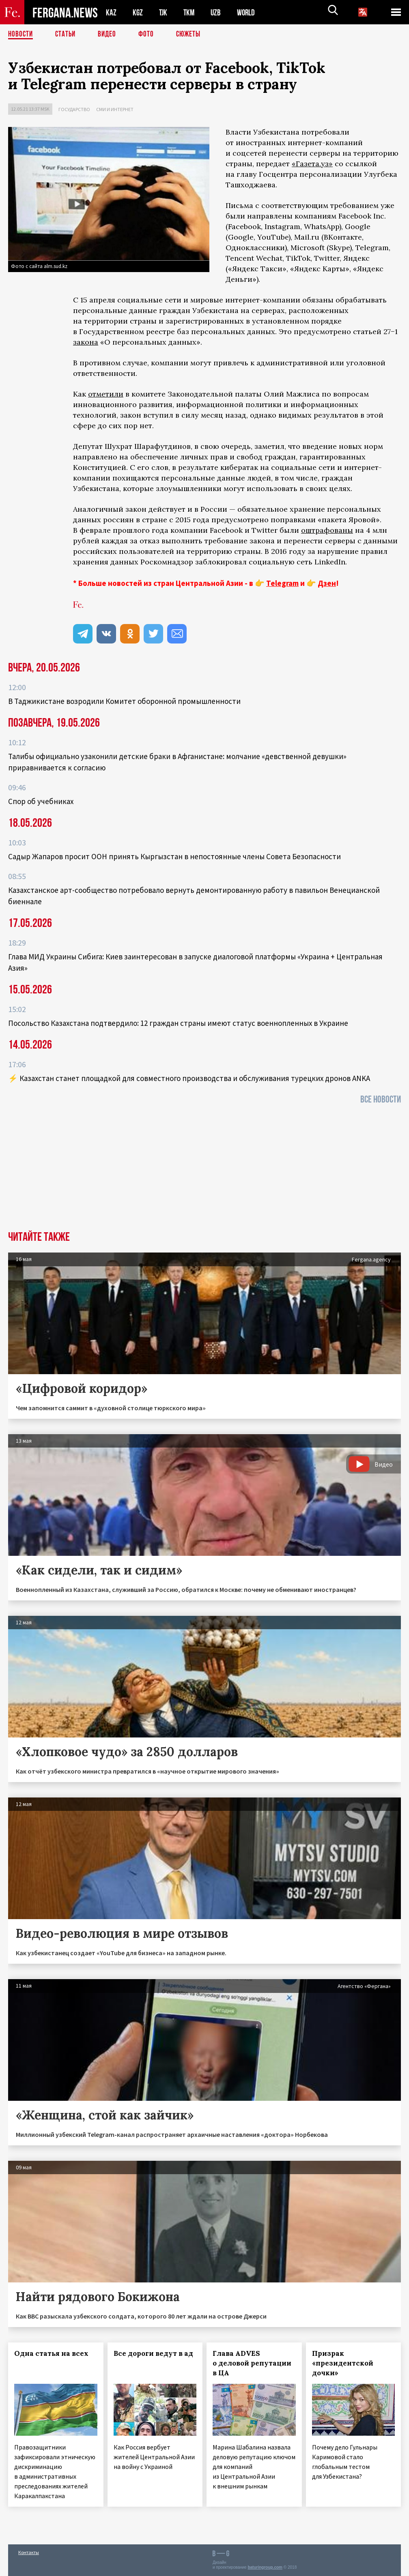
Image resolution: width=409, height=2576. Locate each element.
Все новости (380, 1099)
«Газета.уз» (312, 163)
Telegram (282, 583)
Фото (149, 34)
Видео (109, 34)
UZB (218, 12)
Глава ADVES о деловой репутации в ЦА (252, 2363)
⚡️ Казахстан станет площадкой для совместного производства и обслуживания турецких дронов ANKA (189, 1078)
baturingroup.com (265, 2567)
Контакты (28, 2552)
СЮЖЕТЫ (193, 34)
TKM (190, 12)
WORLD (248, 12)
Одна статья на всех (51, 2353)
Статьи (67, 34)
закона (85, 342)
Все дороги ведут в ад (153, 2353)
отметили (105, 394)
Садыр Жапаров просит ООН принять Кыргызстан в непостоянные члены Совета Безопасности (174, 856)
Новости (21, 34)
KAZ (111, 12)
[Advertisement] (204, 1170)
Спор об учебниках (40, 801)
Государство (74, 109)
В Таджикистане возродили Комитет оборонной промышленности (124, 701)
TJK (163, 12)
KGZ (138, 12)
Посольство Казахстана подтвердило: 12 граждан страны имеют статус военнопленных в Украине (178, 1023)
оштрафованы (327, 530)
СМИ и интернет (114, 109)
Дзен (327, 583)
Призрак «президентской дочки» (342, 2363)
